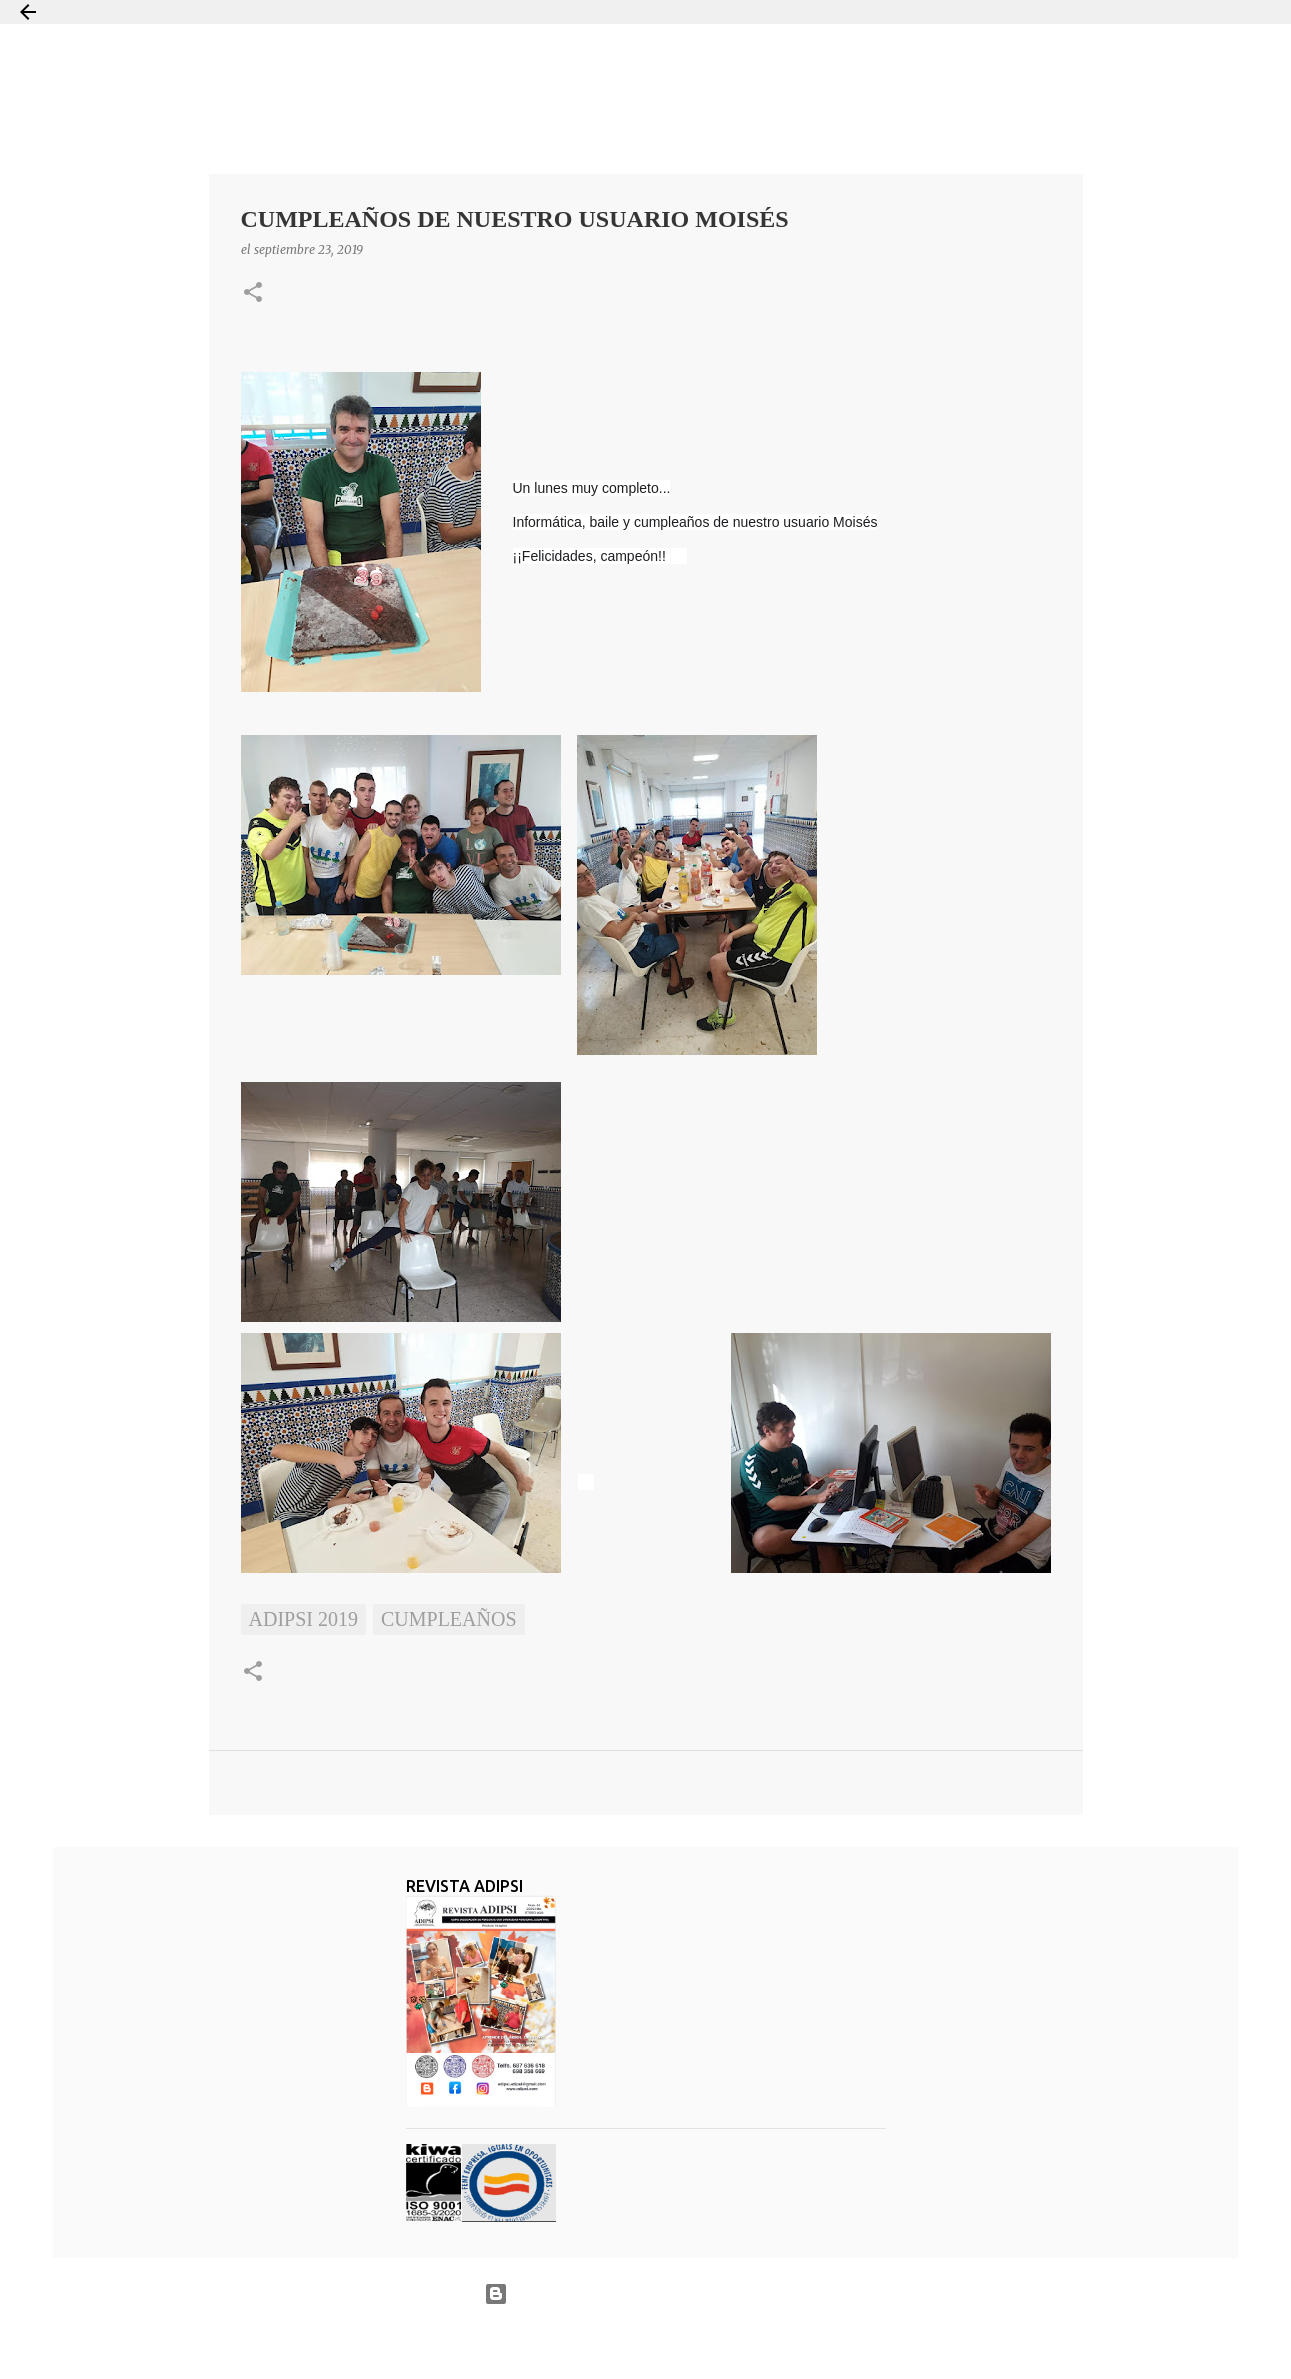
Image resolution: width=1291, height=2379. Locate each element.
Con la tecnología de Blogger (645, 2294)
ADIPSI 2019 (303, 1619)
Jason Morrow (717, 2342)
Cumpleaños (449, 1619)
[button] (253, 293)
